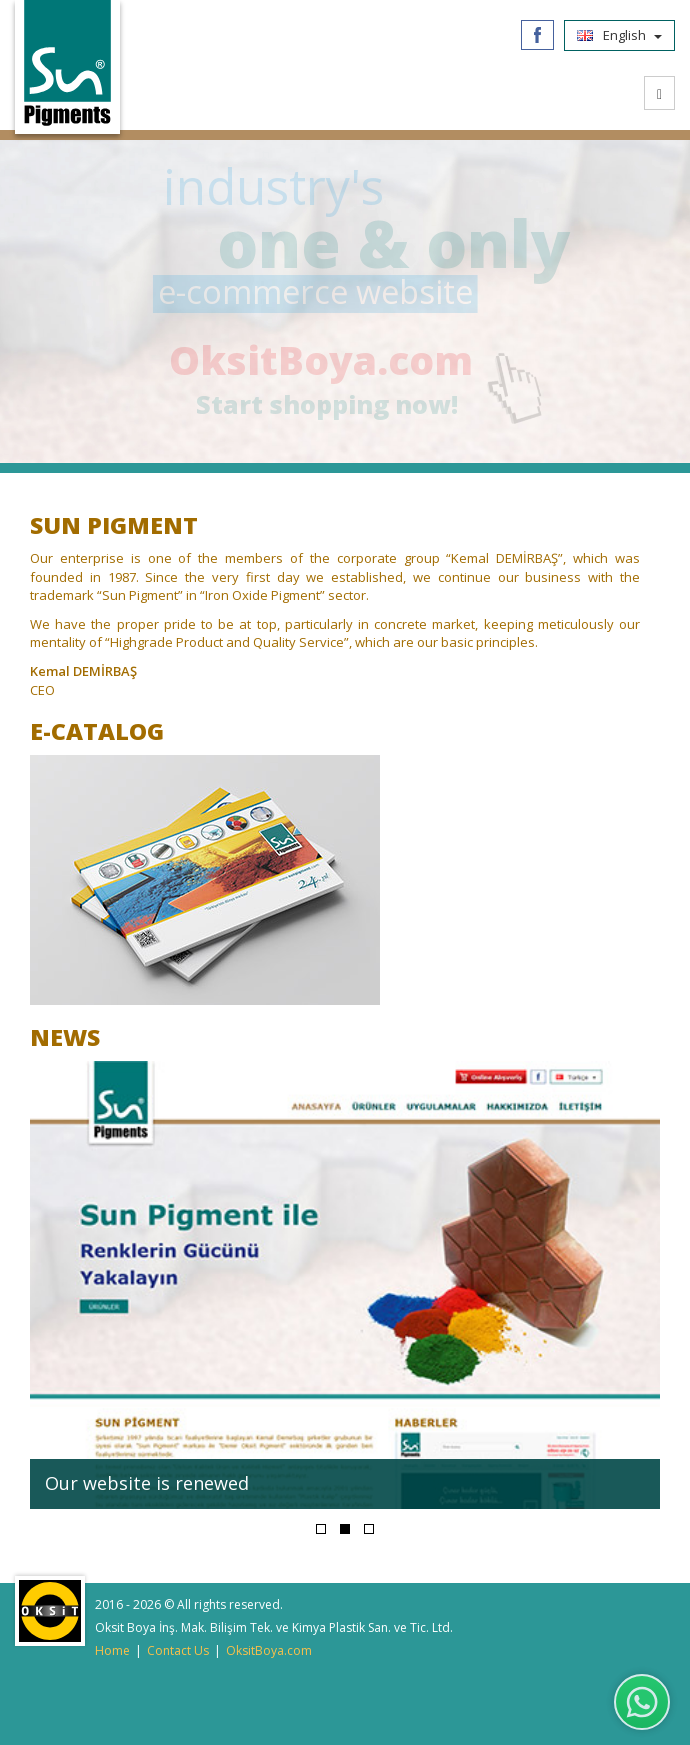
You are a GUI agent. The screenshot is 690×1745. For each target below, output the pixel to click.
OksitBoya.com (342, 360)
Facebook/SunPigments (537, 35)
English (619, 35)
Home (112, 1650)
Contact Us (178, 1650)
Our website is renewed (147, 1483)
